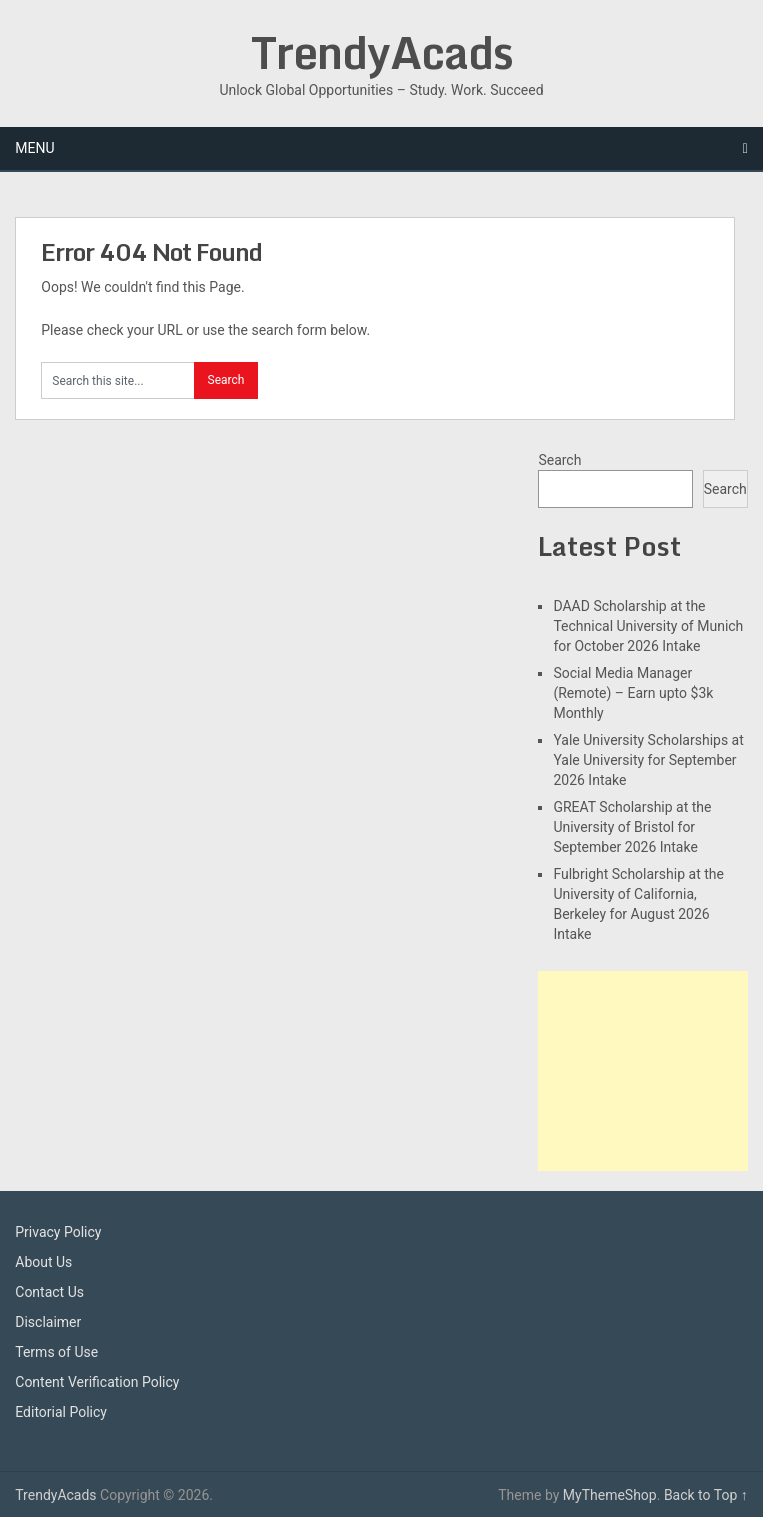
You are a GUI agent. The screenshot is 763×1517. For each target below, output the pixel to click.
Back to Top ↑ (706, 1495)
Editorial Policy (61, 1412)
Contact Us (49, 1292)
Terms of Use (56, 1352)
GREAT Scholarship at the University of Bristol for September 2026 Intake (632, 827)
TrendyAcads (382, 52)
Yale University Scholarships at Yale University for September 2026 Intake (648, 760)
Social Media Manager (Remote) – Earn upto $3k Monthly (633, 693)
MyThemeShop (610, 1495)
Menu (34, 148)
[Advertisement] (642, 1071)
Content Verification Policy (97, 1382)
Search (559, 460)
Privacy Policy (58, 1232)
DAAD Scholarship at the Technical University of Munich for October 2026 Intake (648, 626)
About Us (43, 1262)
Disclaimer (48, 1322)
